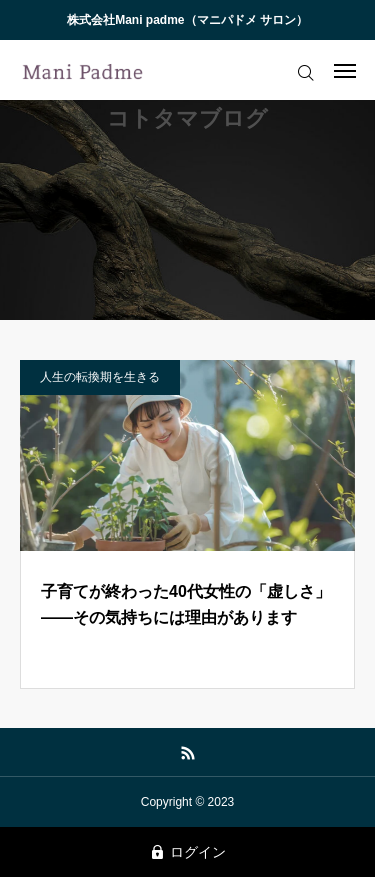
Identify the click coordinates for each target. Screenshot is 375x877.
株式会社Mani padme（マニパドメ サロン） (187, 20)
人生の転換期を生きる (100, 377)
